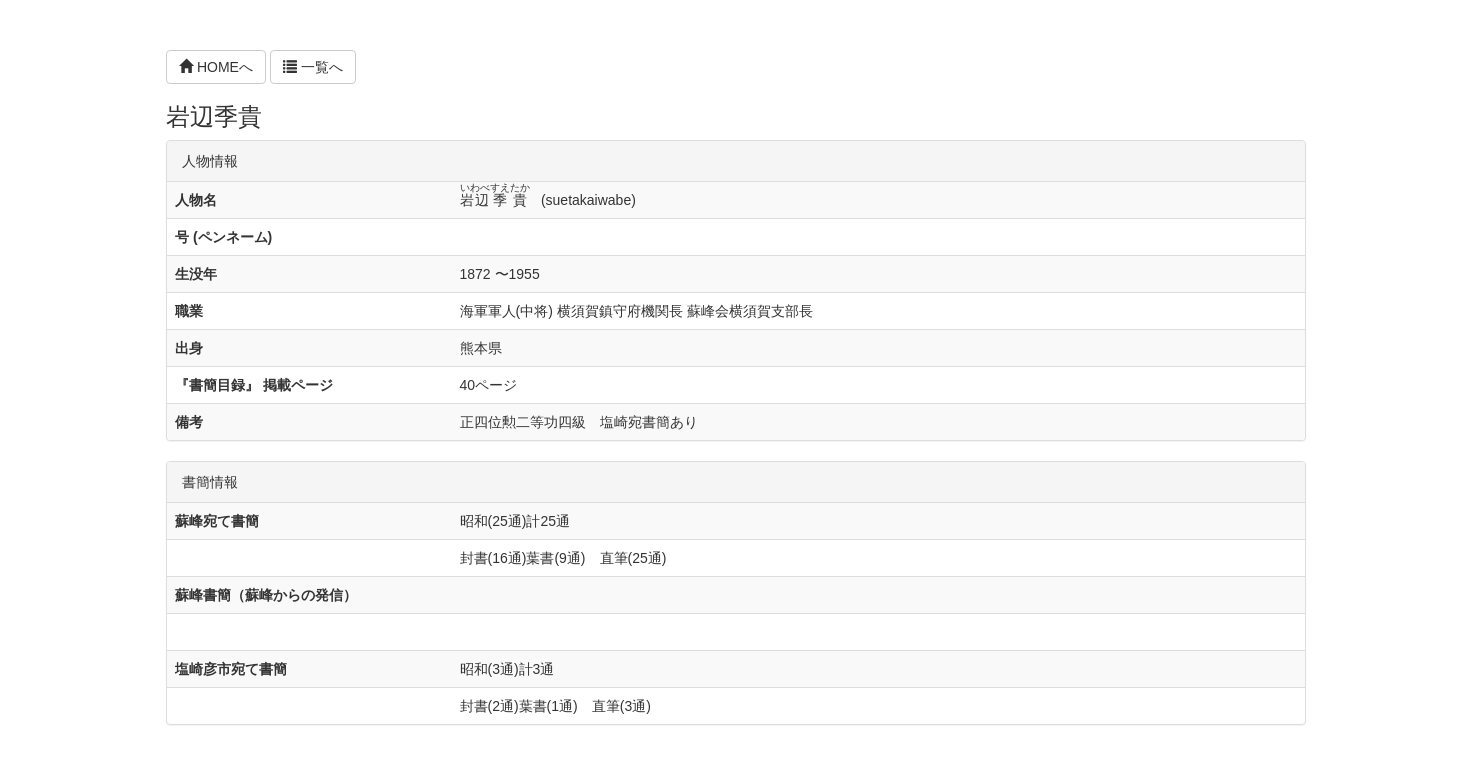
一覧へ (313, 67)
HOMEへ (216, 67)
